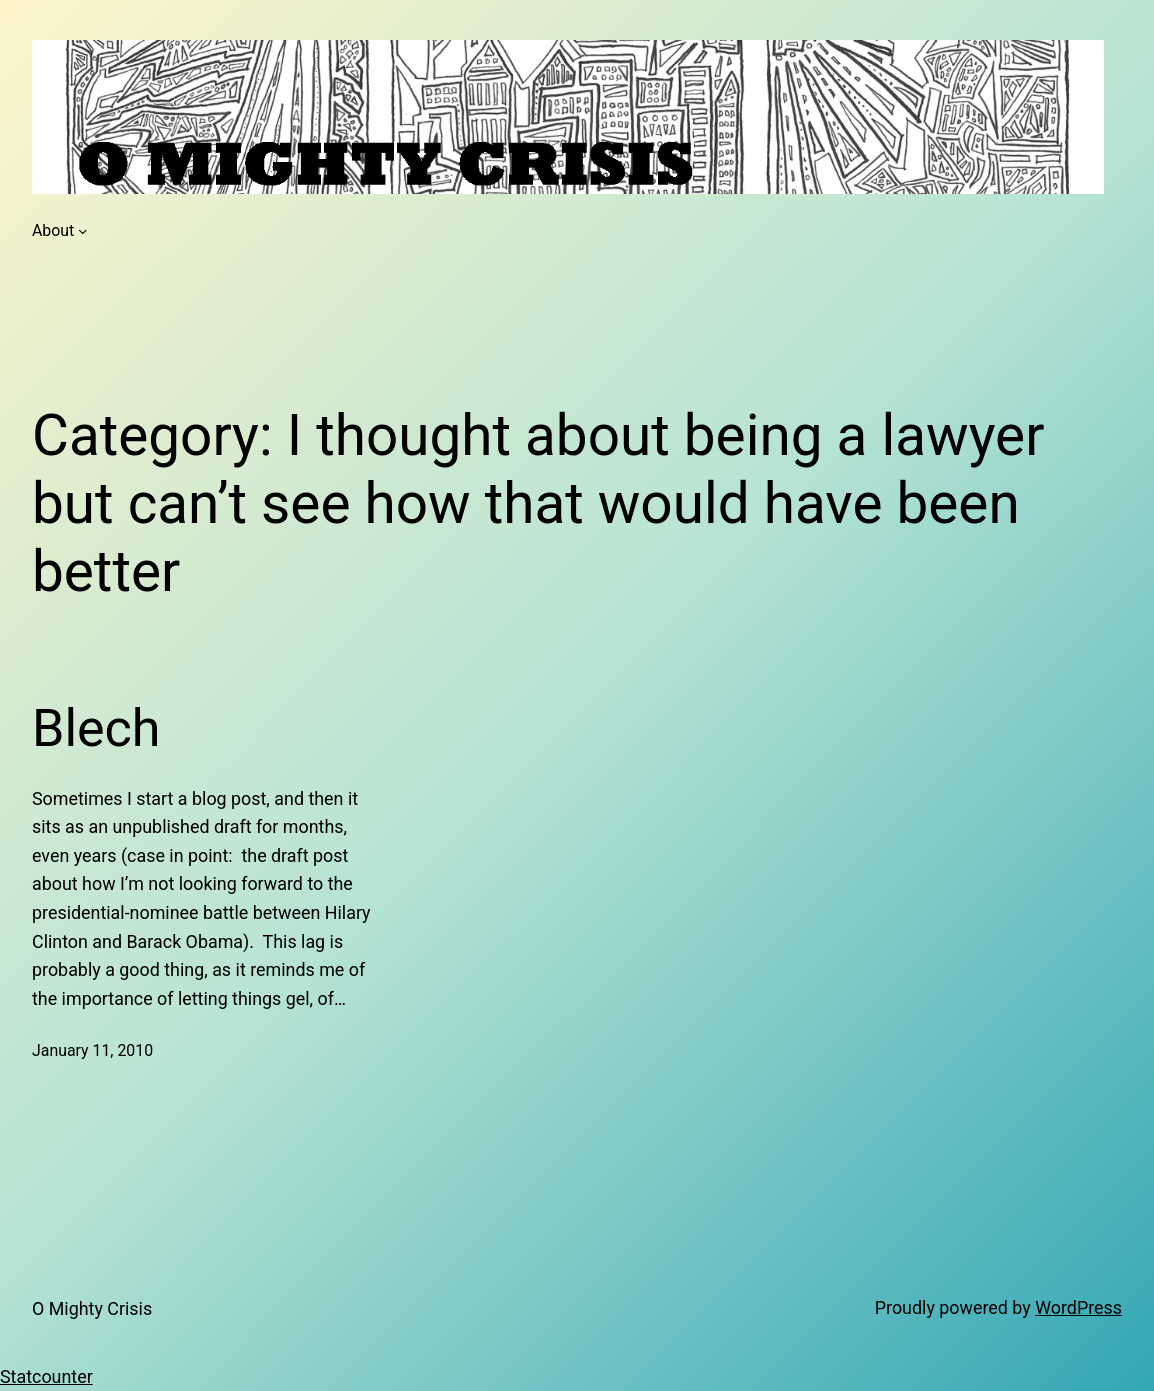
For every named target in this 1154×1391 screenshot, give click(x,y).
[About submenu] (83, 231)
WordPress (1078, 1307)
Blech (96, 728)
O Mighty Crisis (92, 1308)
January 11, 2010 (92, 1050)
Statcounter (46, 1376)
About (53, 230)
